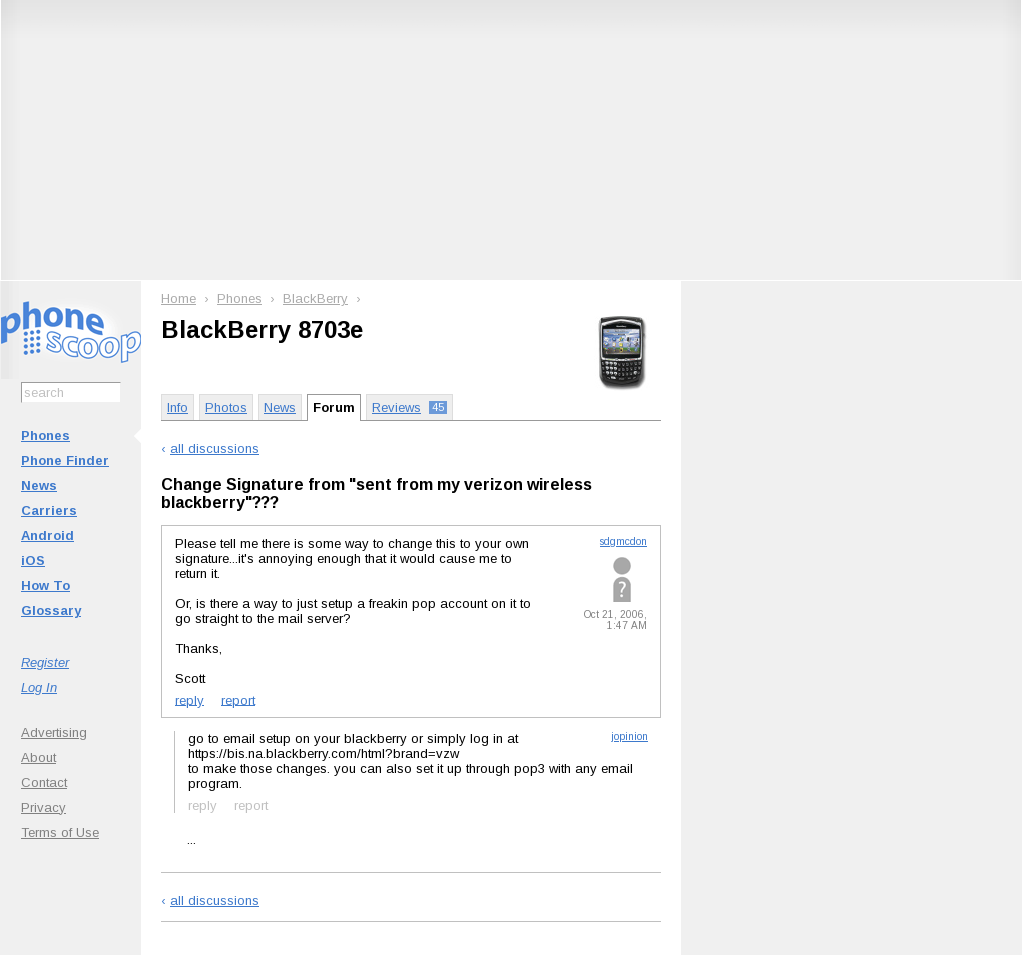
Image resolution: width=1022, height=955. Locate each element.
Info (177, 407)
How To (45, 585)
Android (47, 535)
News (39, 485)
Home (178, 298)
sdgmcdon (623, 541)
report (238, 699)
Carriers (49, 510)
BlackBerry (315, 298)
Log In (39, 687)
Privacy (43, 807)
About (38, 757)
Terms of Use (60, 832)
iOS (33, 560)
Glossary (51, 610)
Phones (45, 435)
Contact (44, 782)
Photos (226, 407)
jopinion (629, 736)
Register (45, 662)
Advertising (54, 732)
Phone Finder (65, 460)
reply (189, 699)
